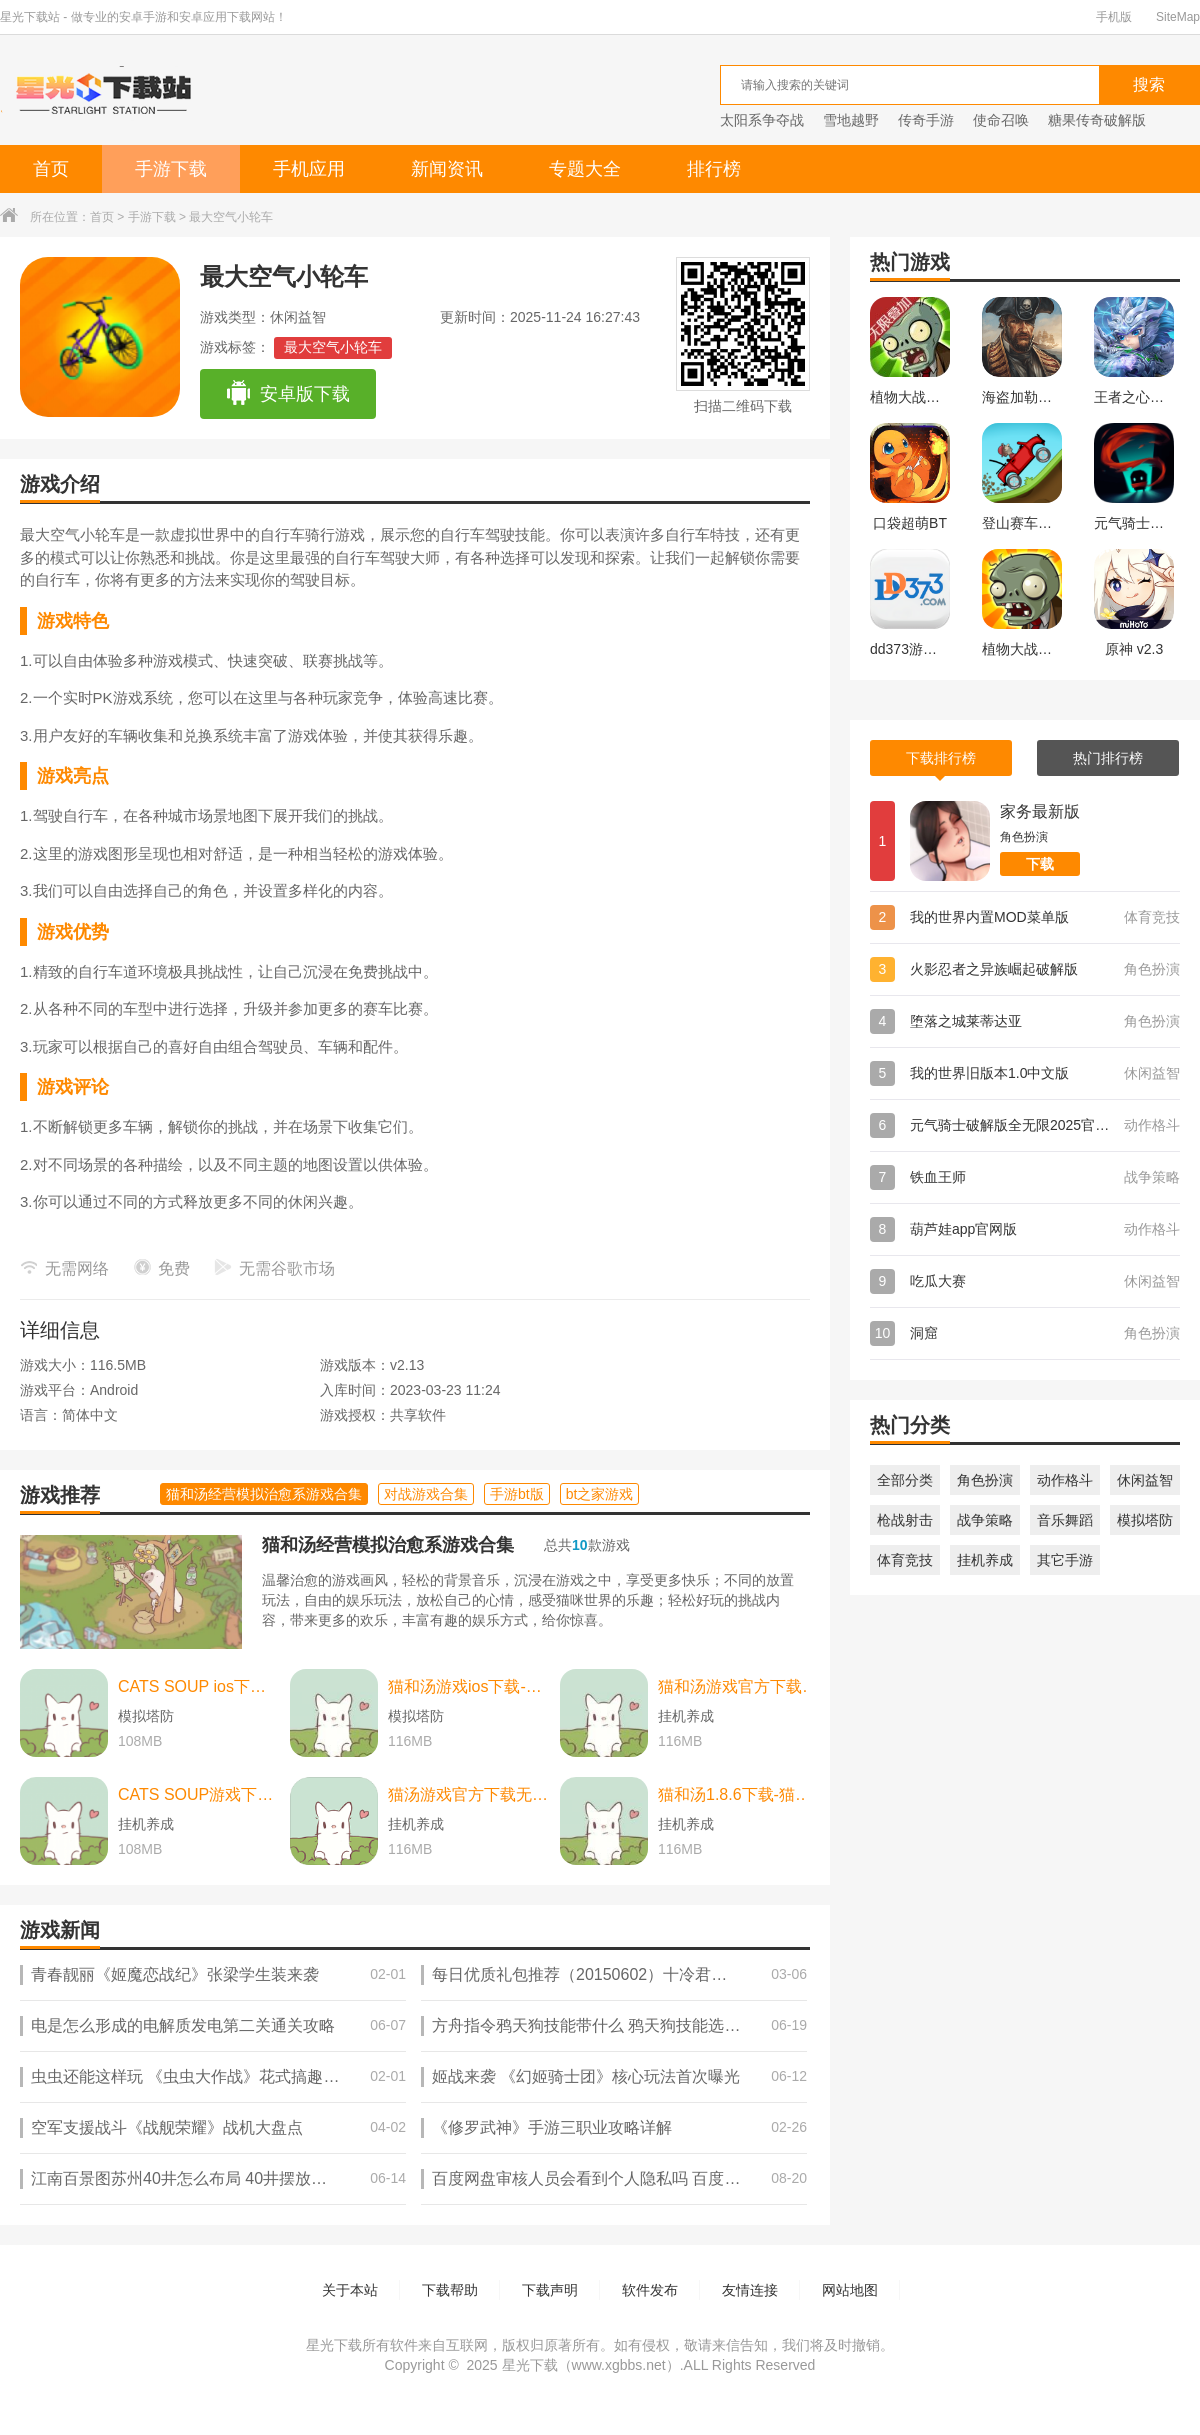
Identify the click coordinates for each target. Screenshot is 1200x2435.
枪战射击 (905, 1520)
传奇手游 (926, 120)
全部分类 (905, 1480)
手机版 (1114, 17)
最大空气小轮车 (333, 347)
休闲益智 (1145, 1480)
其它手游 (1065, 1560)
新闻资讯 (447, 169)
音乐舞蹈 (1065, 1520)
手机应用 (309, 169)
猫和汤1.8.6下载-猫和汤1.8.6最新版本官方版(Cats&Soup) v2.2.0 (739, 1794)
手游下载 (171, 169)
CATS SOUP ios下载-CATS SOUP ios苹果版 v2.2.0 (199, 1686)
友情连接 (750, 2290)
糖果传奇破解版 (1097, 120)
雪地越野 (851, 120)
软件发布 (650, 2290)
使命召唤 (1001, 120)
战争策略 (985, 1520)
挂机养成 (985, 1560)
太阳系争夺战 (762, 120)
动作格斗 (1065, 1480)
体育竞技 (905, 1560)
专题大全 (585, 169)
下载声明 (550, 2290)
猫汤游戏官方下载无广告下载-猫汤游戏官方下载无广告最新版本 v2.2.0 (469, 1794)
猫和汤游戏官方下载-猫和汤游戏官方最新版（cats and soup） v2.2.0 (739, 1686)
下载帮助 (450, 2290)
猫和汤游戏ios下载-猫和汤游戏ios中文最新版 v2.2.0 (469, 1686)
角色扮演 (985, 1480)
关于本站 (350, 2290)
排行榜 (714, 169)
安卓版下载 (287, 394)
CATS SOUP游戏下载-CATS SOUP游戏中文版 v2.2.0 (199, 1794)
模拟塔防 (1145, 1520)
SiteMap (1178, 17)
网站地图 (850, 2290)
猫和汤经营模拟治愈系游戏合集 (388, 1545)
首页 (51, 169)
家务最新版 (1040, 811)
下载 (1040, 864)
